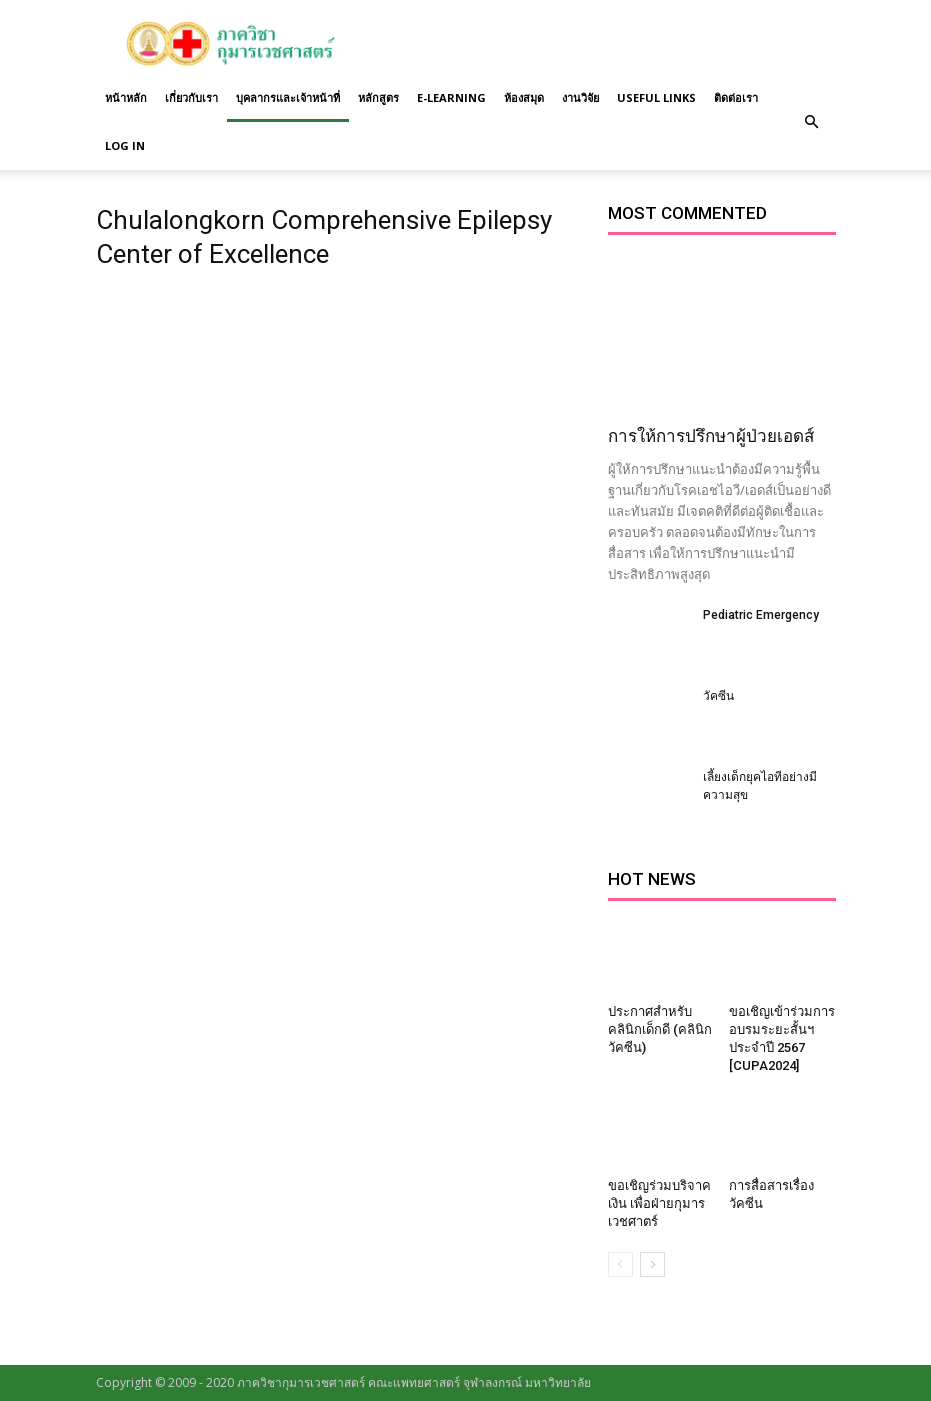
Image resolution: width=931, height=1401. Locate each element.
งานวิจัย (580, 97)
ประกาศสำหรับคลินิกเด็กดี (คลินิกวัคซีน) (660, 1029)
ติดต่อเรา (736, 97)
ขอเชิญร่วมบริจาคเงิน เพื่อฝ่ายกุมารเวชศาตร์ (659, 1203)
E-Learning (451, 97)
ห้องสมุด (524, 97)
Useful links (656, 97)
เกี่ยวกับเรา (191, 97)
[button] (812, 122)
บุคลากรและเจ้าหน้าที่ (288, 97)
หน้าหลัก (126, 97)
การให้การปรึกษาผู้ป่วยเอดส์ (711, 436)
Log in (125, 145)
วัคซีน (718, 696)
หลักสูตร (378, 97)
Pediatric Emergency (761, 615)
